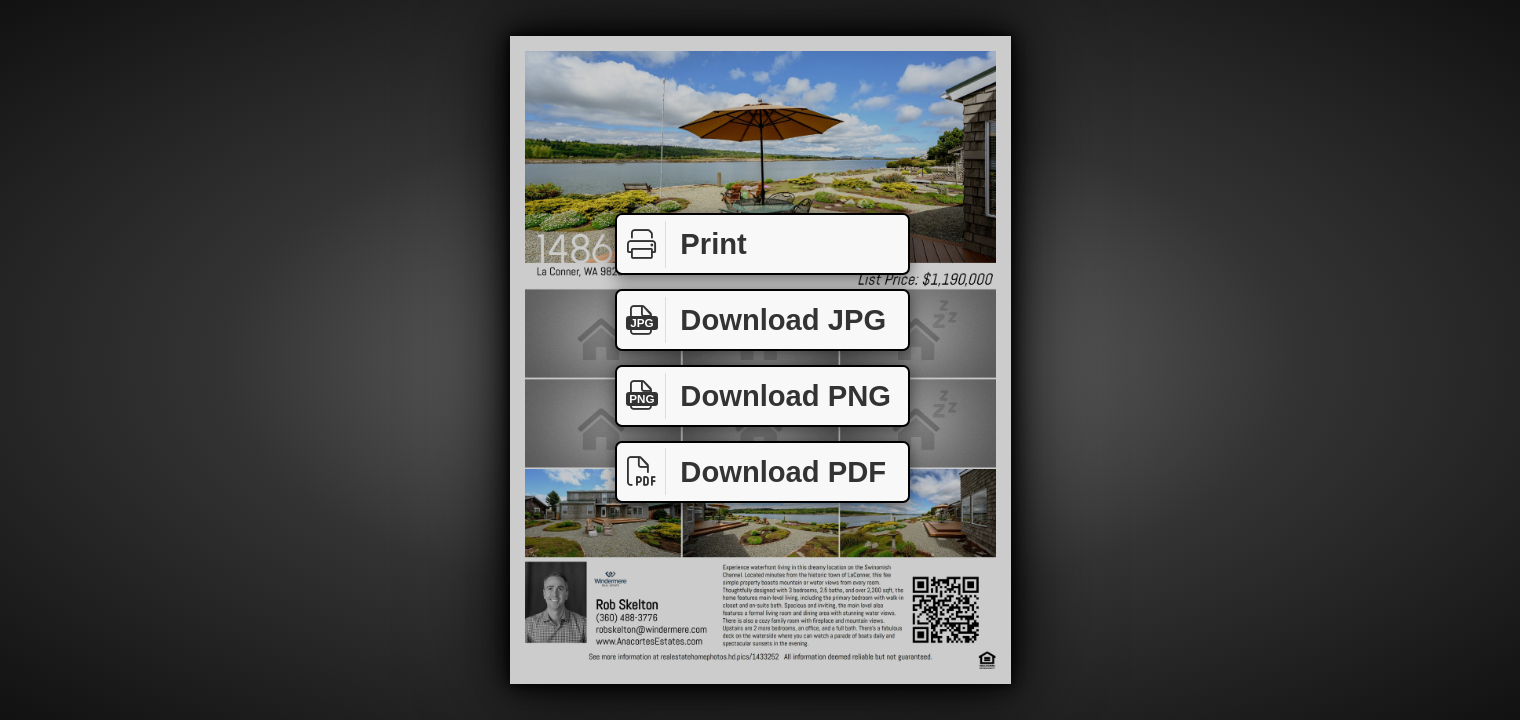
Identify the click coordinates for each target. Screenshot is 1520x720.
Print (682, 244)
